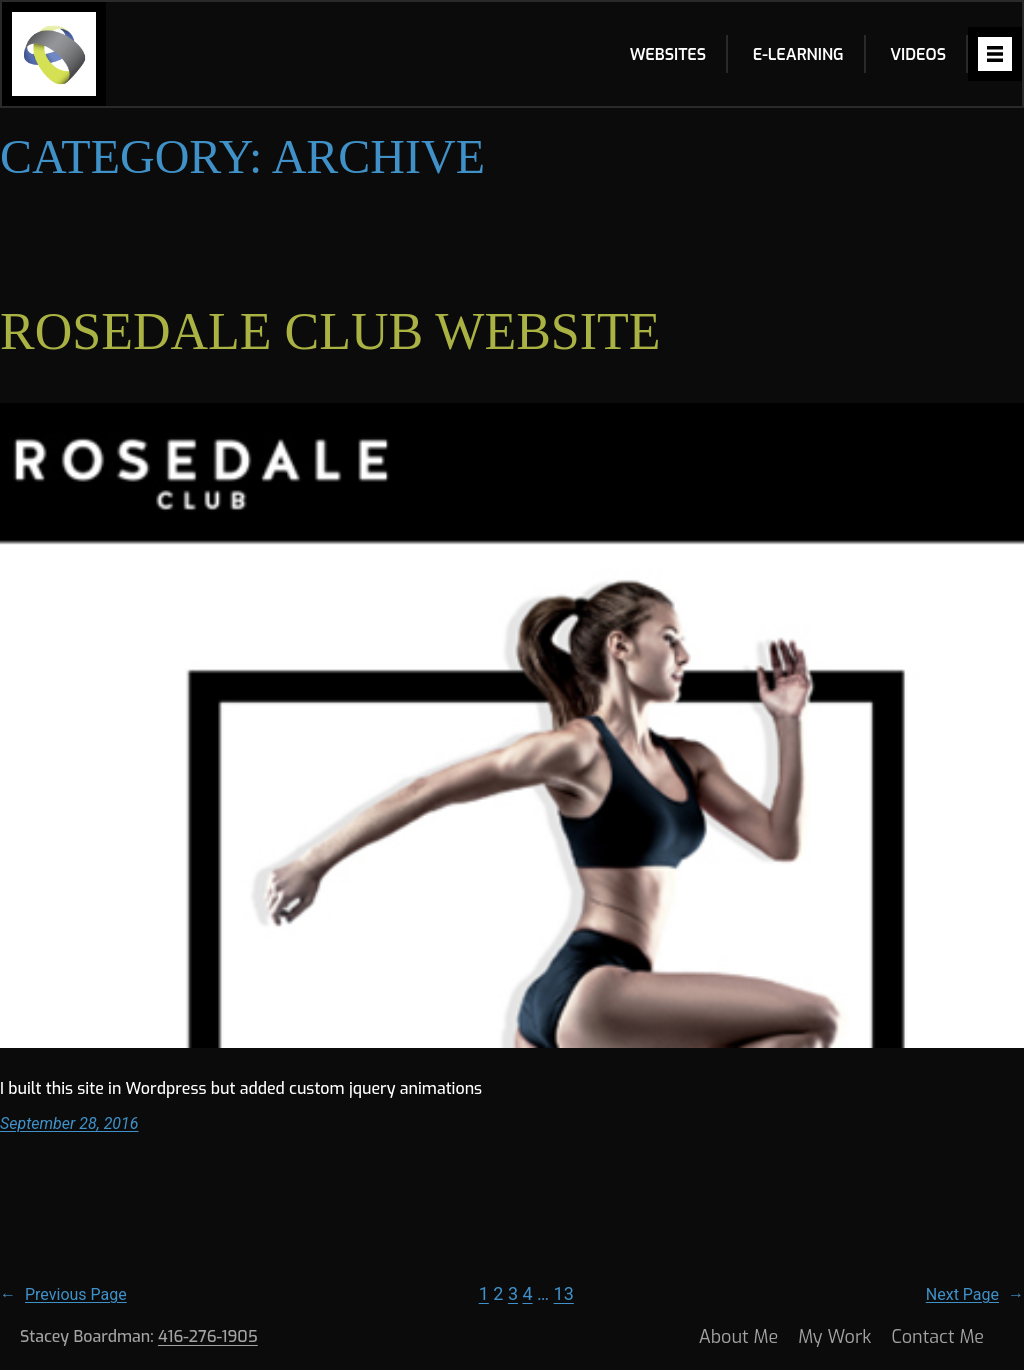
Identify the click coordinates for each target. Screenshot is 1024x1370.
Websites (668, 54)
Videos (918, 54)
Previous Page (63, 1295)
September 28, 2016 (69, 1123)
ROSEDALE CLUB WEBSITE (330, 331)
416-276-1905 (208, 1336)
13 (564, 1293)
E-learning (798, 54)
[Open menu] (995, 54)
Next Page (975, 1295)
